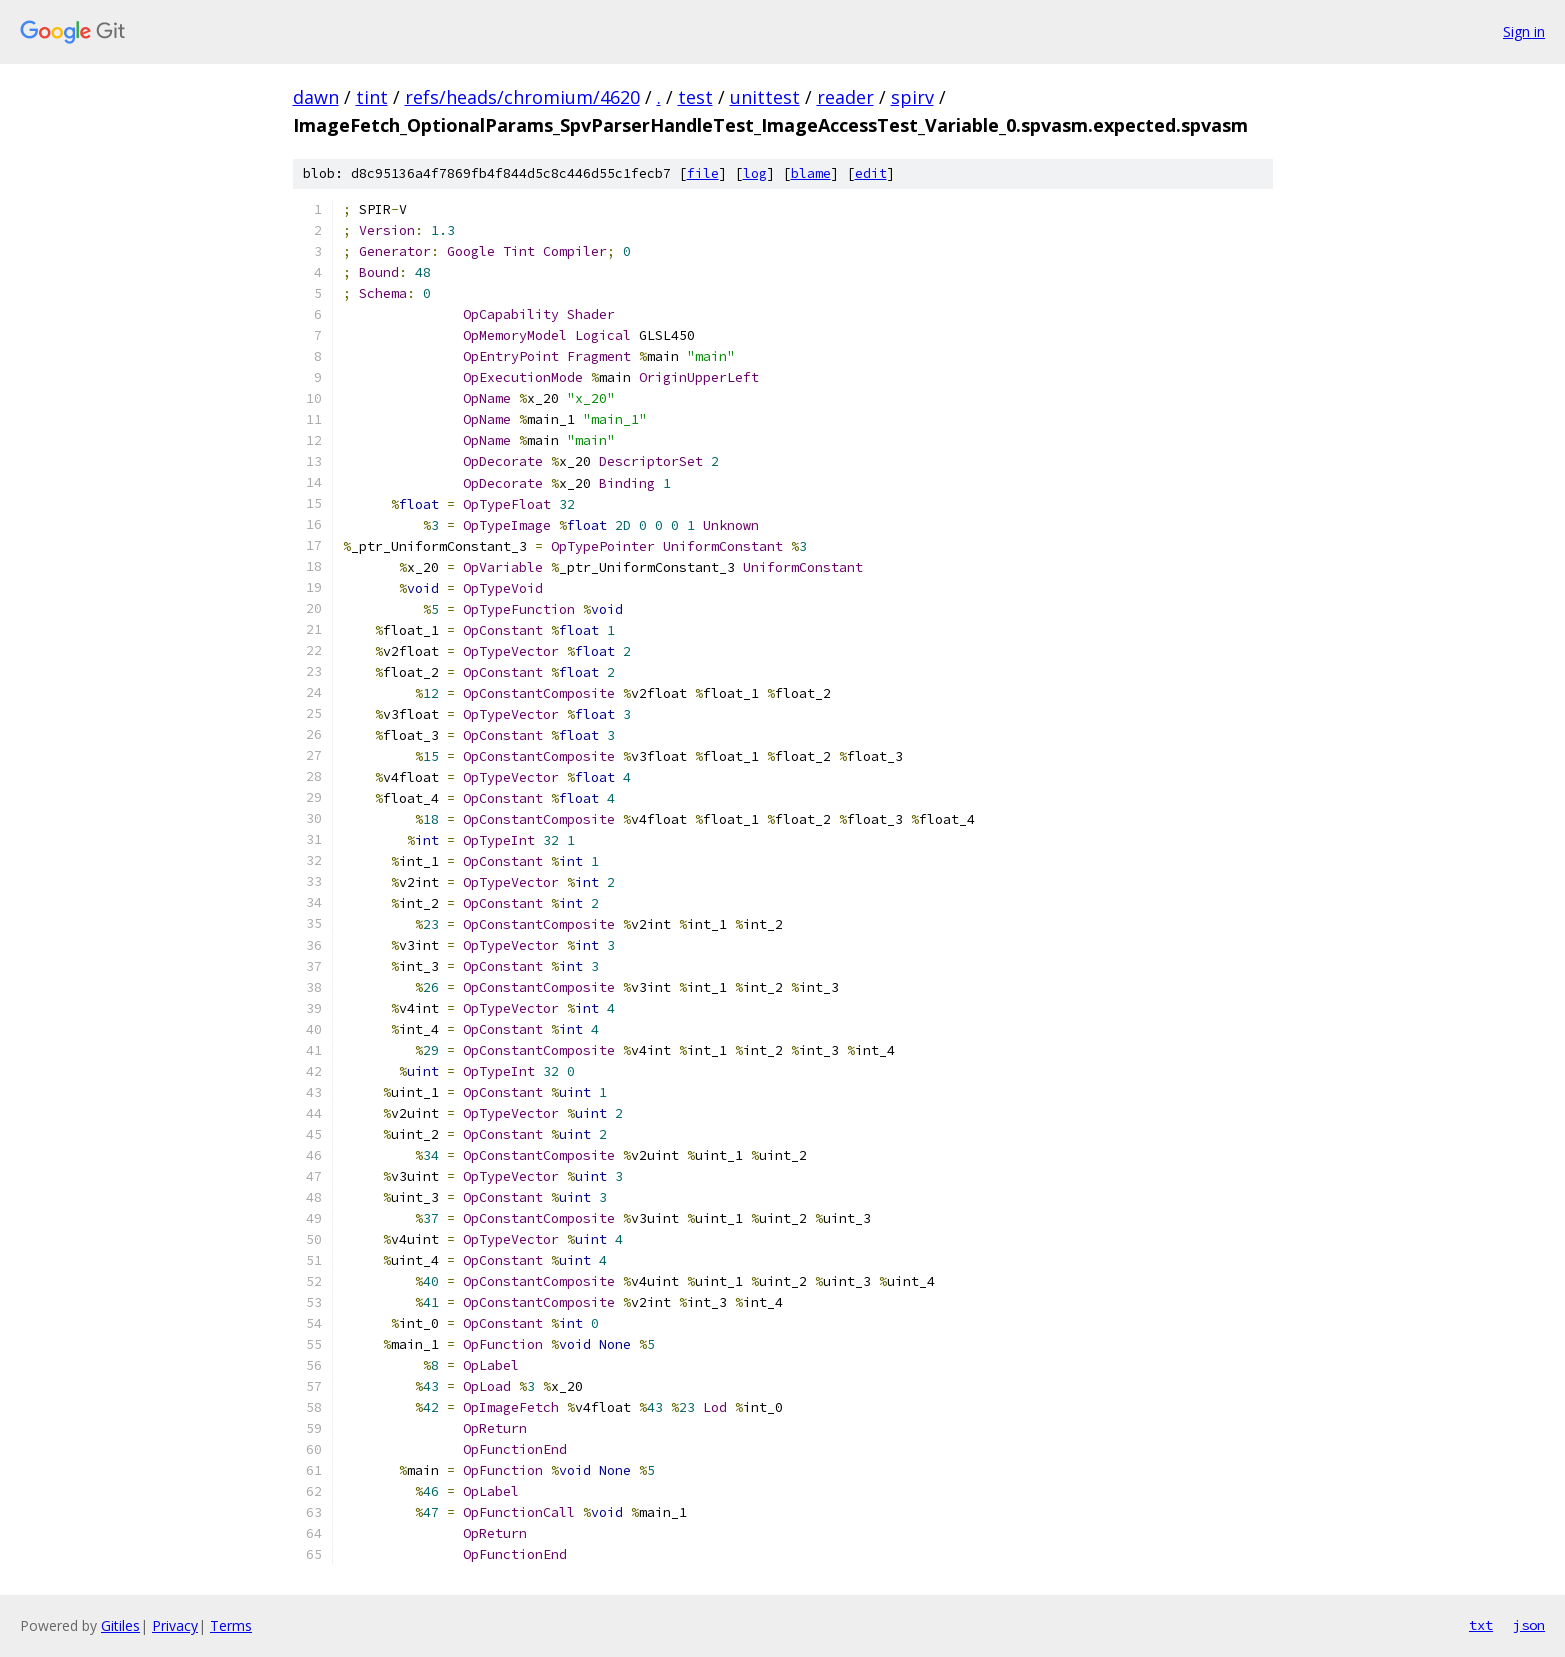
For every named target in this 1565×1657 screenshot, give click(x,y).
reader (845, 97)
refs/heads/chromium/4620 (522, 97)
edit (871, 173)
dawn (316, 97)
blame (811, 173)
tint (372, 97)
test (695, 97)
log (755, 173)
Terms (231, 1625)
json (1529, 1625)
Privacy (175, 1625)
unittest (765, 97)
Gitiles (120, 1625)
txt (1481, 1625)
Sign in (1524, 31)
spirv (912, 97)
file (703, 173)
